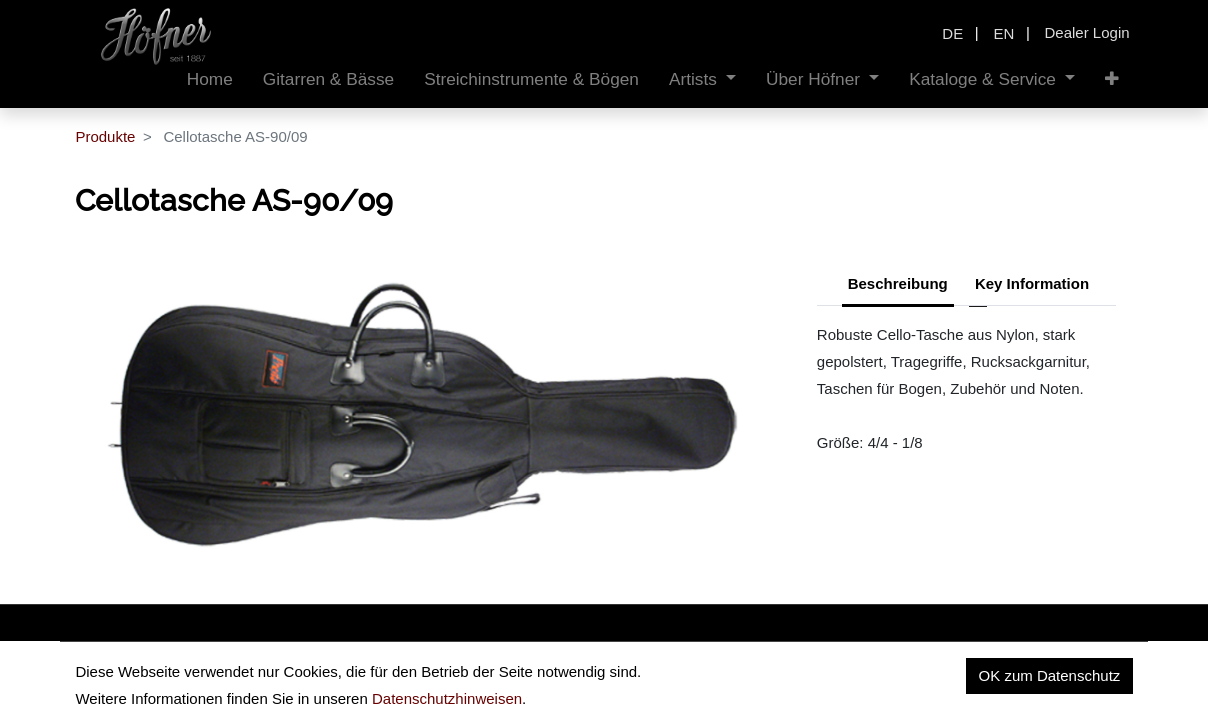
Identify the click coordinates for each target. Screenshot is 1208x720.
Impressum (1016, 677)
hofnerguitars (346, 672)
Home (818, 677)
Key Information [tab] (1032, 283)
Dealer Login (1087, 32)
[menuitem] (210, 79)
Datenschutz (908, 677)
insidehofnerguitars (178, 672)
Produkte (105, 136)
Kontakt (1107, 677)
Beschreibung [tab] (898, 283)
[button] (1112, 79)
